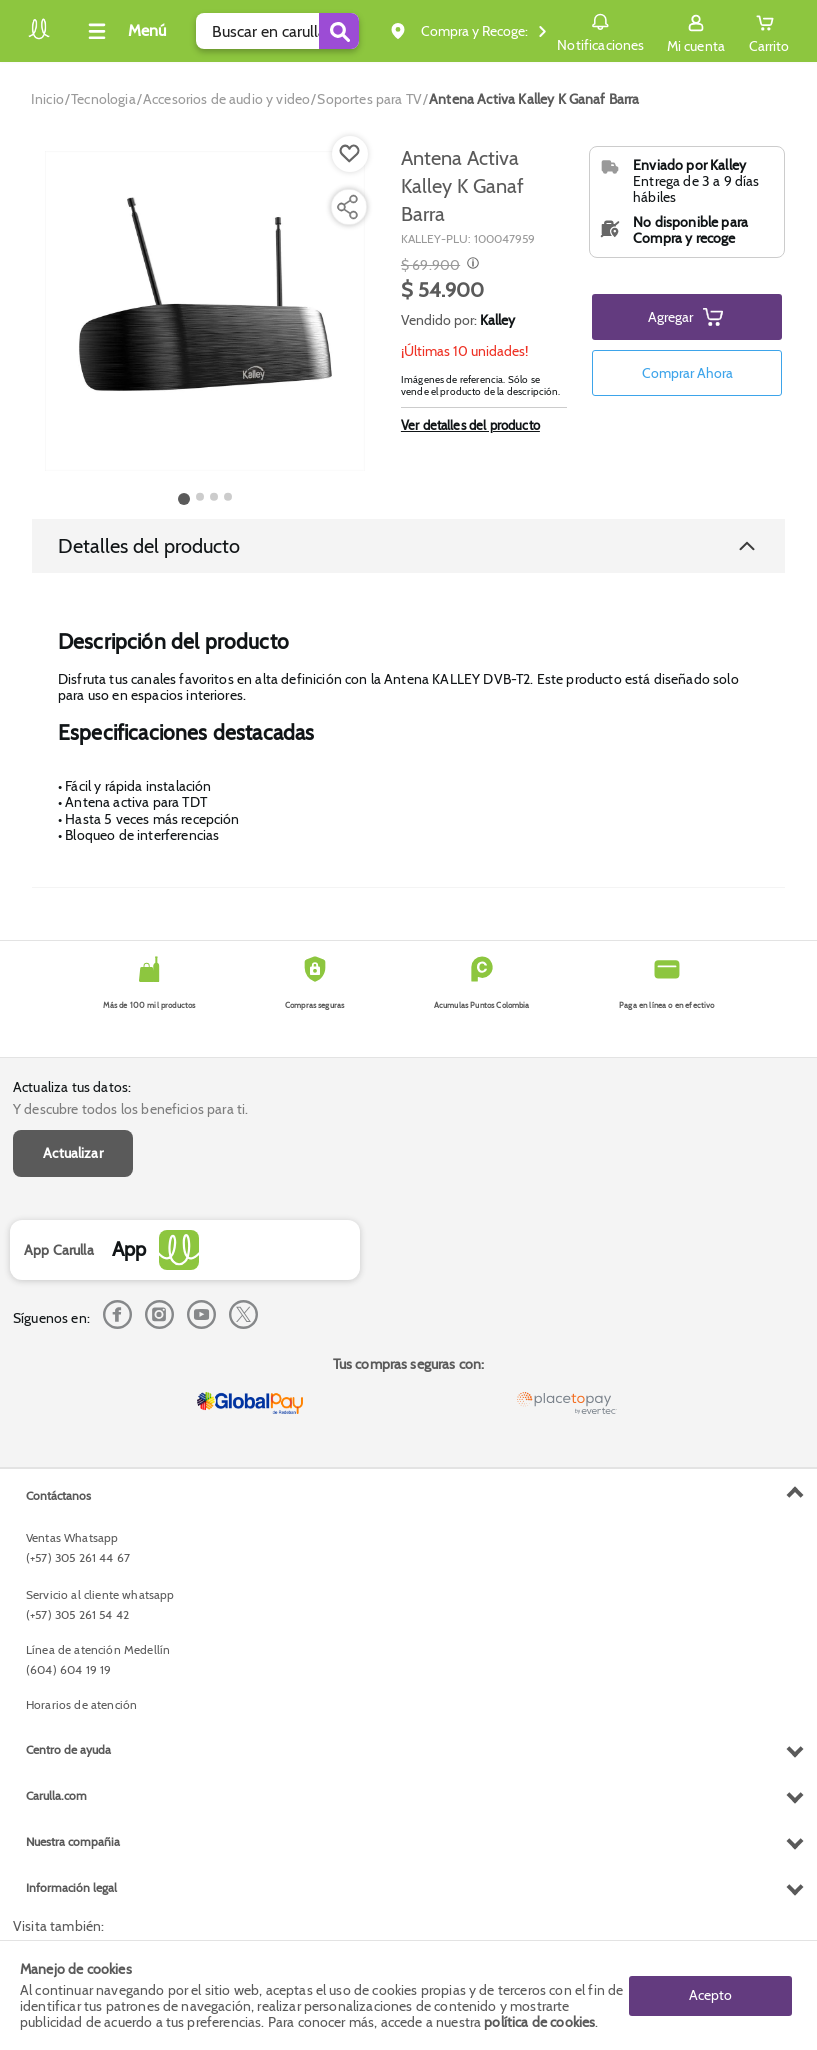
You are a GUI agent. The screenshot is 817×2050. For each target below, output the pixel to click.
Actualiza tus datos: (72, 1087)
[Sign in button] (696, 31)
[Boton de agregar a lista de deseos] (350, 154)
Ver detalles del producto (470, 425)
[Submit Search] (339, 31)
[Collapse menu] (124, 31)
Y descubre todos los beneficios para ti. (130, 1109)
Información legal (71, 1887)
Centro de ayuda (68, 1749)
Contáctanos (58, 1495)
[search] (277, 31)
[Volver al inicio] (39, 36)
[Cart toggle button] (769, 31)
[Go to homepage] (47, 99)
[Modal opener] (470, 265)
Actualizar (73, 1153)
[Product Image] (205, 311)
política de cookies (539, 2022)
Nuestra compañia (73, 1841)
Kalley (497, 320)
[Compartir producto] (347, 207)
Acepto (710, 1995)
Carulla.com (56, 1795)
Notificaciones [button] (600, 30)
